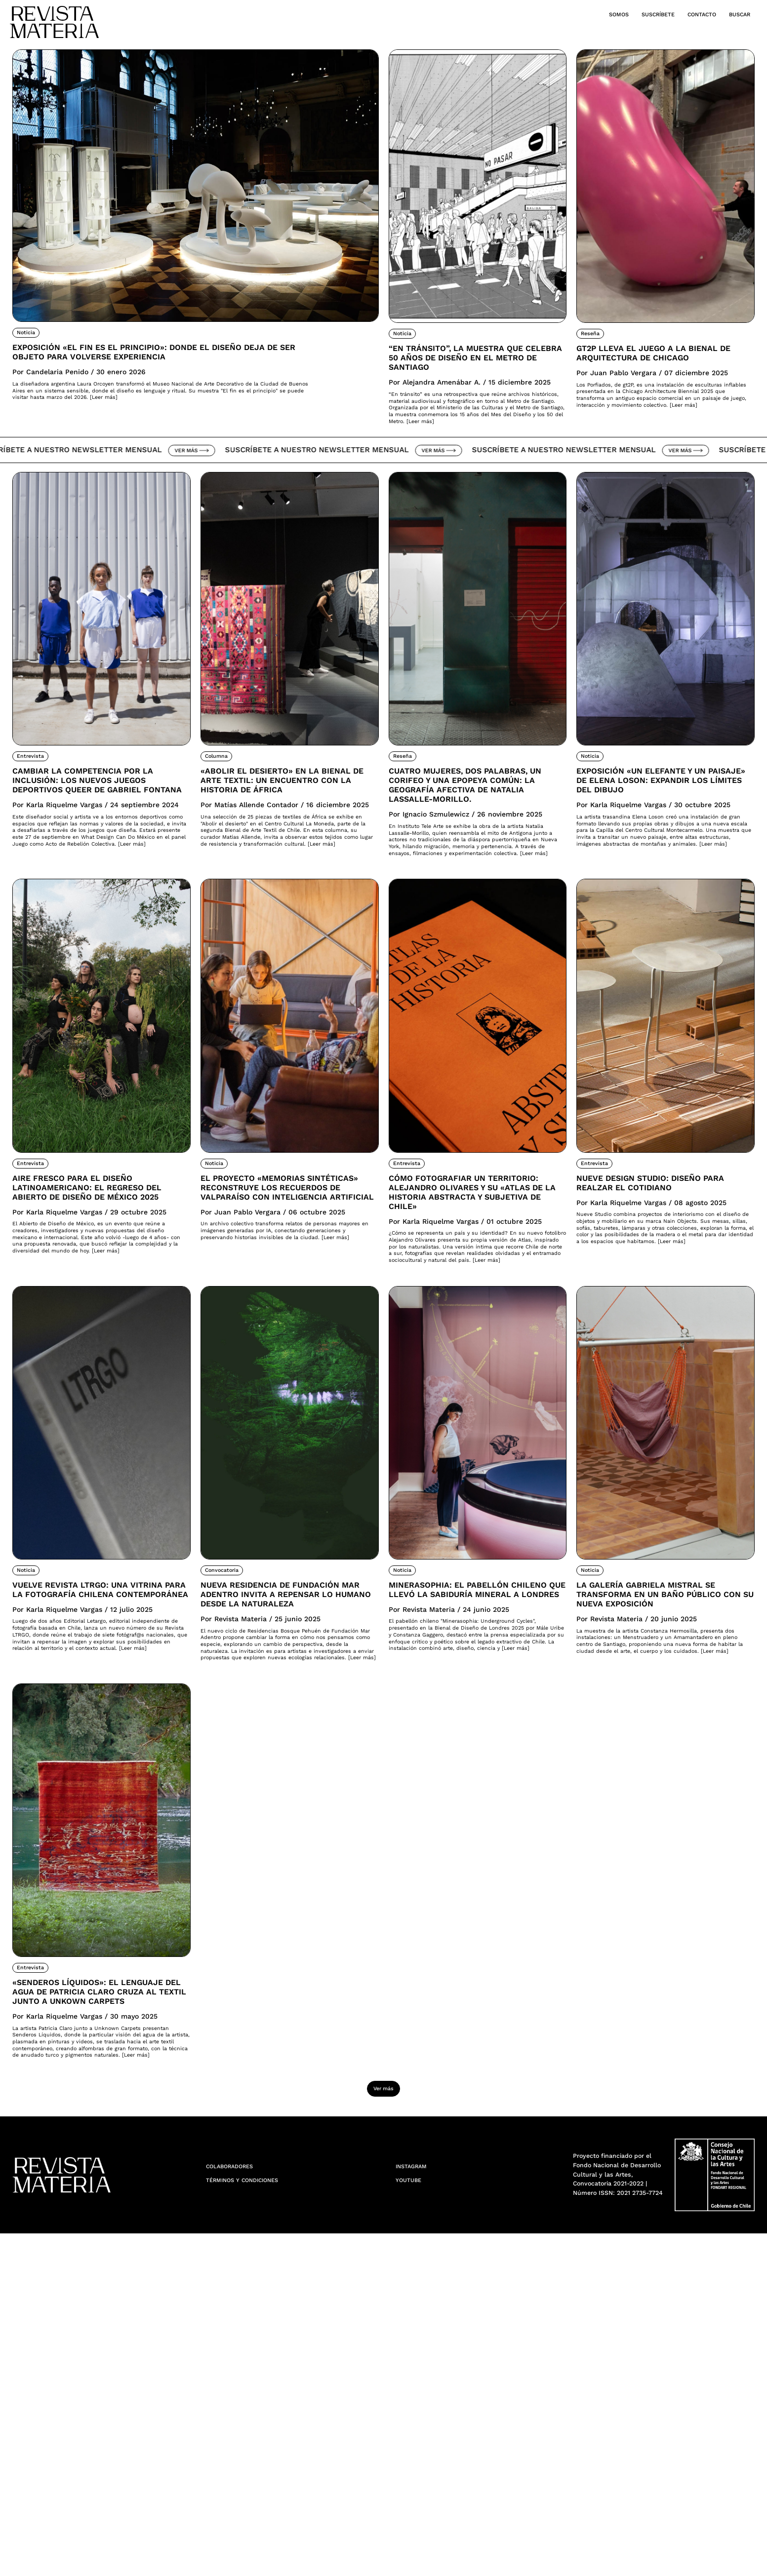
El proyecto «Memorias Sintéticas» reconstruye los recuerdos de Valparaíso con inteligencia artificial (289, 1331)
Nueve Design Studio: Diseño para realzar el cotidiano (664, 1311)
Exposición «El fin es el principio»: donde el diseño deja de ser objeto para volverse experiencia (150, 364)
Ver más (202, 509)
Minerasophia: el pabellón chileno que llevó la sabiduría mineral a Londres (473, 1795)
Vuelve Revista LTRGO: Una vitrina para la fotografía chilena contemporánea (95, 1788)
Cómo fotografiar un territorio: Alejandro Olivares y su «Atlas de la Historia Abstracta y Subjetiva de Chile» (469, 1331)
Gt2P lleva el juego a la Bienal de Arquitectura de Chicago (658, 365)
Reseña (594, 333)
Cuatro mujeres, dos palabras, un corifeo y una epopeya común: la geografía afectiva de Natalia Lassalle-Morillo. (473, 860)
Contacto (685, 13)
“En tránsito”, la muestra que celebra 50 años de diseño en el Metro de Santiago (469, 371)
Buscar (735, 13)
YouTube (414, 2524)
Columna (221, 815)
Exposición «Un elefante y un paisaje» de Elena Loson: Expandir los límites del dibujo (663, 853)
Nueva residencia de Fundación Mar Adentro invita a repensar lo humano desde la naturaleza (275, 1802)
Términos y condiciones (257, 2524)
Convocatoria (228, 1757)
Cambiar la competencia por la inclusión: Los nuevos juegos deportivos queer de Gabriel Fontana (101, 853)
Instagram (418, 2507)
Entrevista (35, 815)
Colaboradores (240, 2507)
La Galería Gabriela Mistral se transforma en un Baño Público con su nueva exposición (663, 1795)
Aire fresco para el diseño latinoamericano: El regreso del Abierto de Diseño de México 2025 (95, 1324)
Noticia (29, 332)
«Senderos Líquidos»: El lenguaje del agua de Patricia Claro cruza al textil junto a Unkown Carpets (86, 2272)
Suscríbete (627, 13)
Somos (576, 13)
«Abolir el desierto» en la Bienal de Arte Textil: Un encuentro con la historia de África (285, 853)
